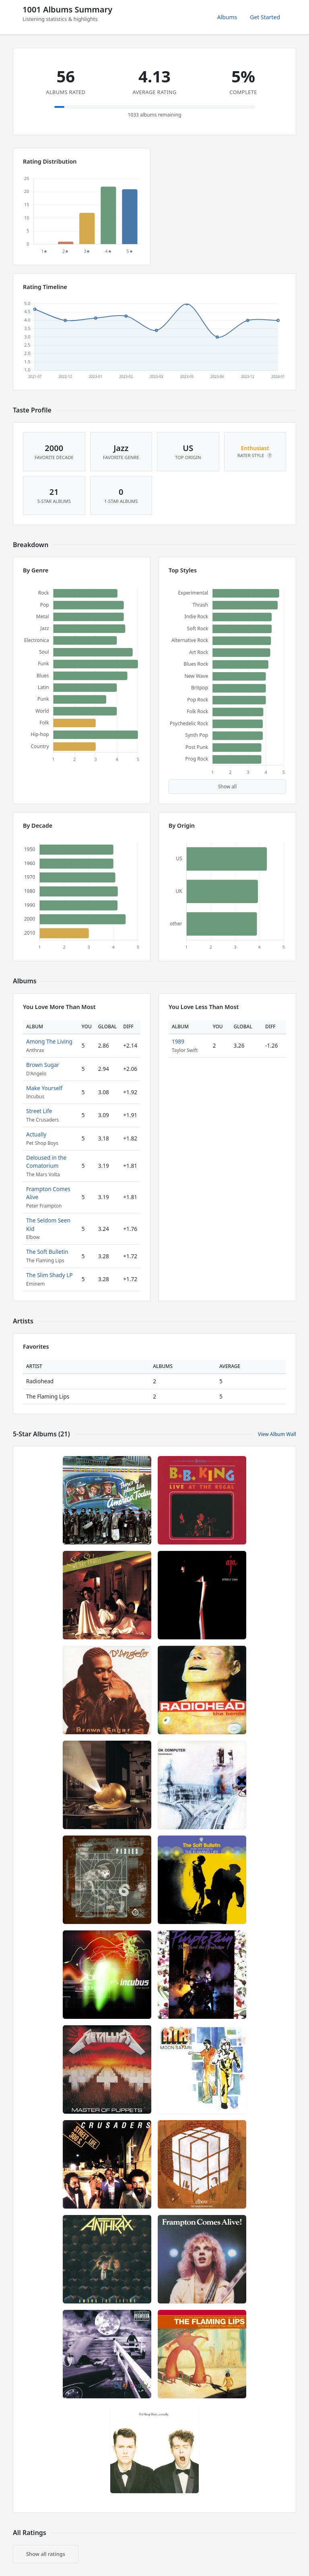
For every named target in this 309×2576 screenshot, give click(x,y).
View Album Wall (277, 1434)
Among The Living (49, 1041)
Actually (36, 1134)
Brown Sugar (42, 1065)
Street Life (39, 1111)
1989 (178, 1041)
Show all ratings (45, 2554)
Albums (227, 17)
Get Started (265, 17)
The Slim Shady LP (49, 1275)
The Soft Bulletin (47, 1251)
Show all (227, 786)
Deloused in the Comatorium (46, 1161)
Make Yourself (44, 1088)
